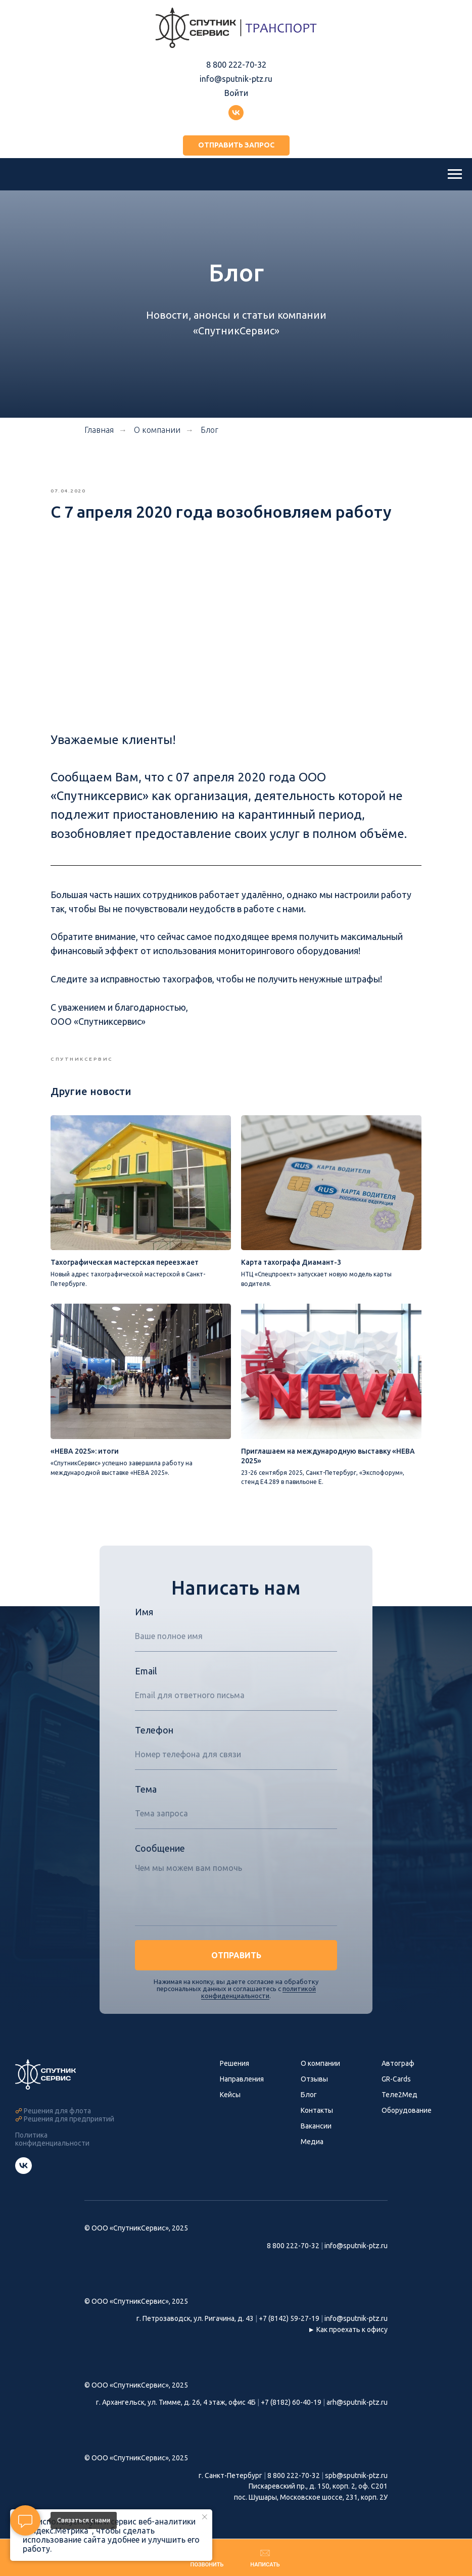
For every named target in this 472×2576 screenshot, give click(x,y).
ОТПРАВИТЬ (236, 1987)
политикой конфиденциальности (258, 2024)
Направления (242, 2111)
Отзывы (314, 2111)
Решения (234, 2096)
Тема (146, 1821)
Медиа (312, 2174)
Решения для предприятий (69, 2151)
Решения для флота (57, 2143)
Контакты (317, 2143)
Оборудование (407, 2143)
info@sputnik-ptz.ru (236, 78)
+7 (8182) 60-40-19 (291, 2435)
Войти (236, 92)
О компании (320, 2096)
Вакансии (316, 2158)
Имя (144, 1644)
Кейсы (230, 2127)
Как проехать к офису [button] (352, 2362)
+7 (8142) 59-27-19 (289, 2351)
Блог (209, 429)
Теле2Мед (399, 2127)
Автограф (398, 2096)
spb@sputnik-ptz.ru (356, 2508)
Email (146, 1703)
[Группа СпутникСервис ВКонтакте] (23, 2203)
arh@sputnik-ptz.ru (357, 2435)
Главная (99, 429)
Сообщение (160, 1880)
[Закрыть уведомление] (205, 2517)
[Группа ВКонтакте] (236, 112)
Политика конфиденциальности (52, 2171)
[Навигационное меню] (455, 174)
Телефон (154, 1762)
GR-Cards (396, 2111)
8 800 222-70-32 (236, 64)
